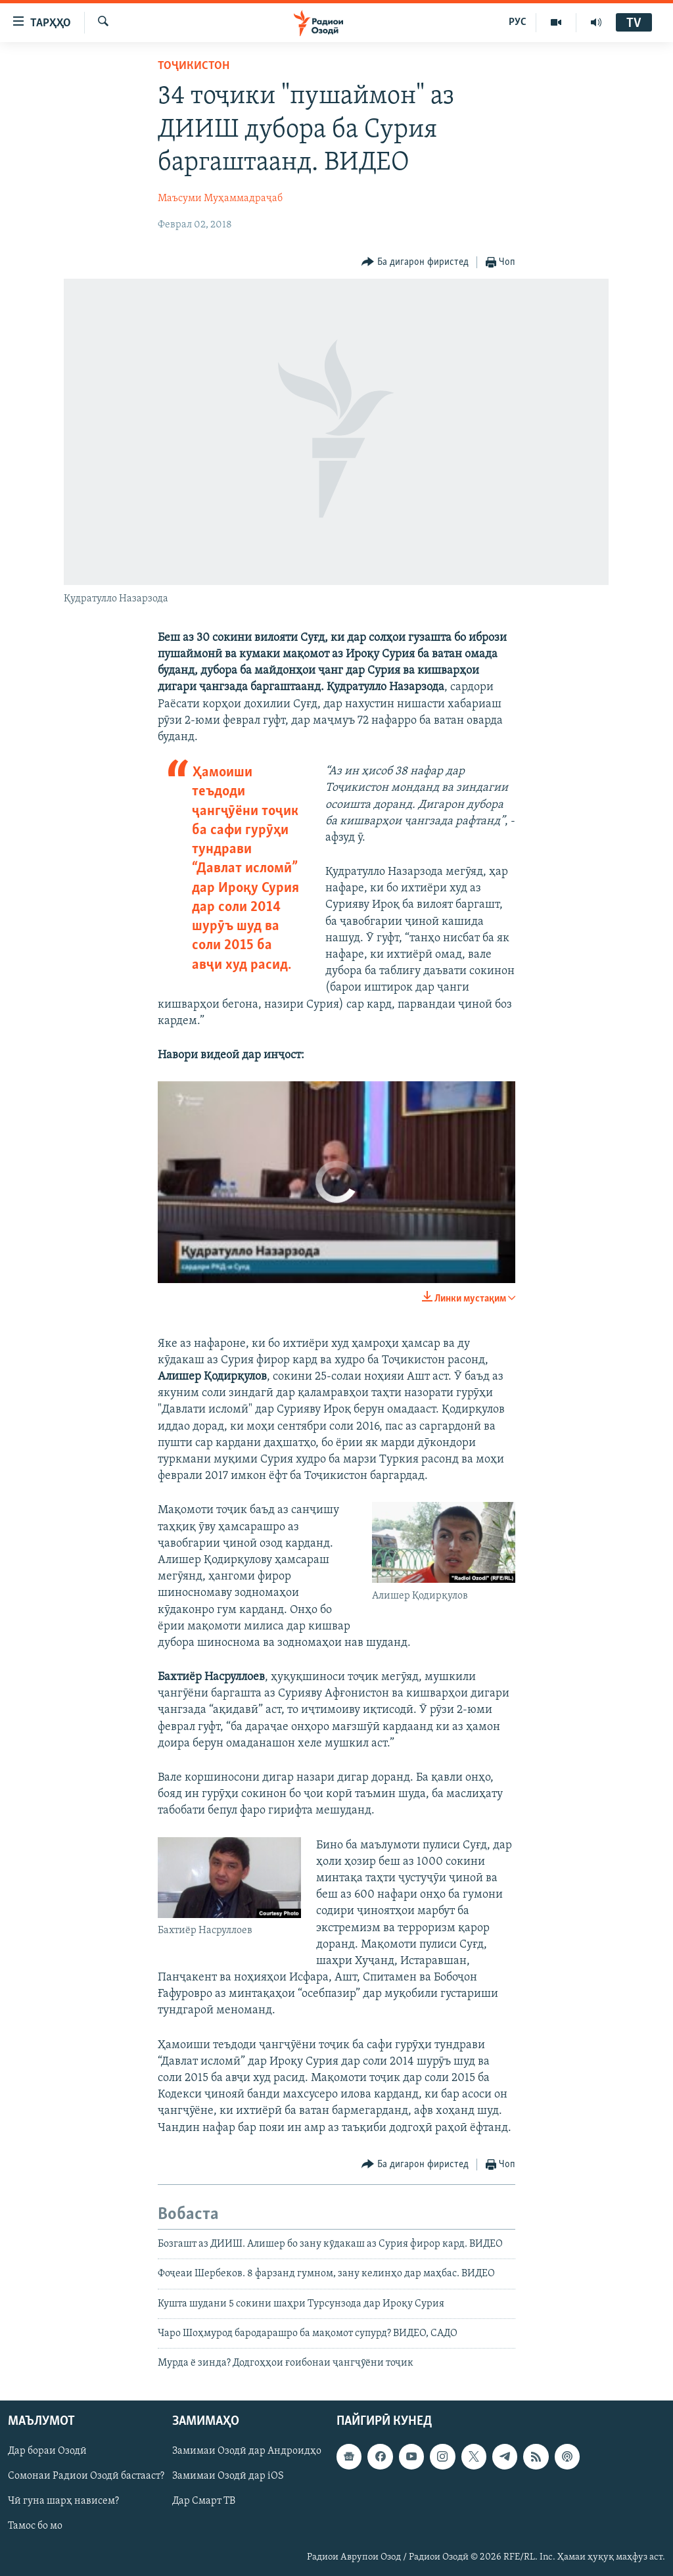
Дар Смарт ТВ (203, 2501)
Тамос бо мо (35, 2526)
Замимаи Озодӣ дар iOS (228, 2476)
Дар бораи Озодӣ (47, 2451)
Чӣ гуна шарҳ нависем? (63, 2501)
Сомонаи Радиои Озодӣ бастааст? (86, 2476)
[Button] (415, 262)
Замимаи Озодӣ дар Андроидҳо (246, 2451)
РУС (517, 22)
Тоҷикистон (193, 66)
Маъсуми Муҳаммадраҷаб (220, 198)
